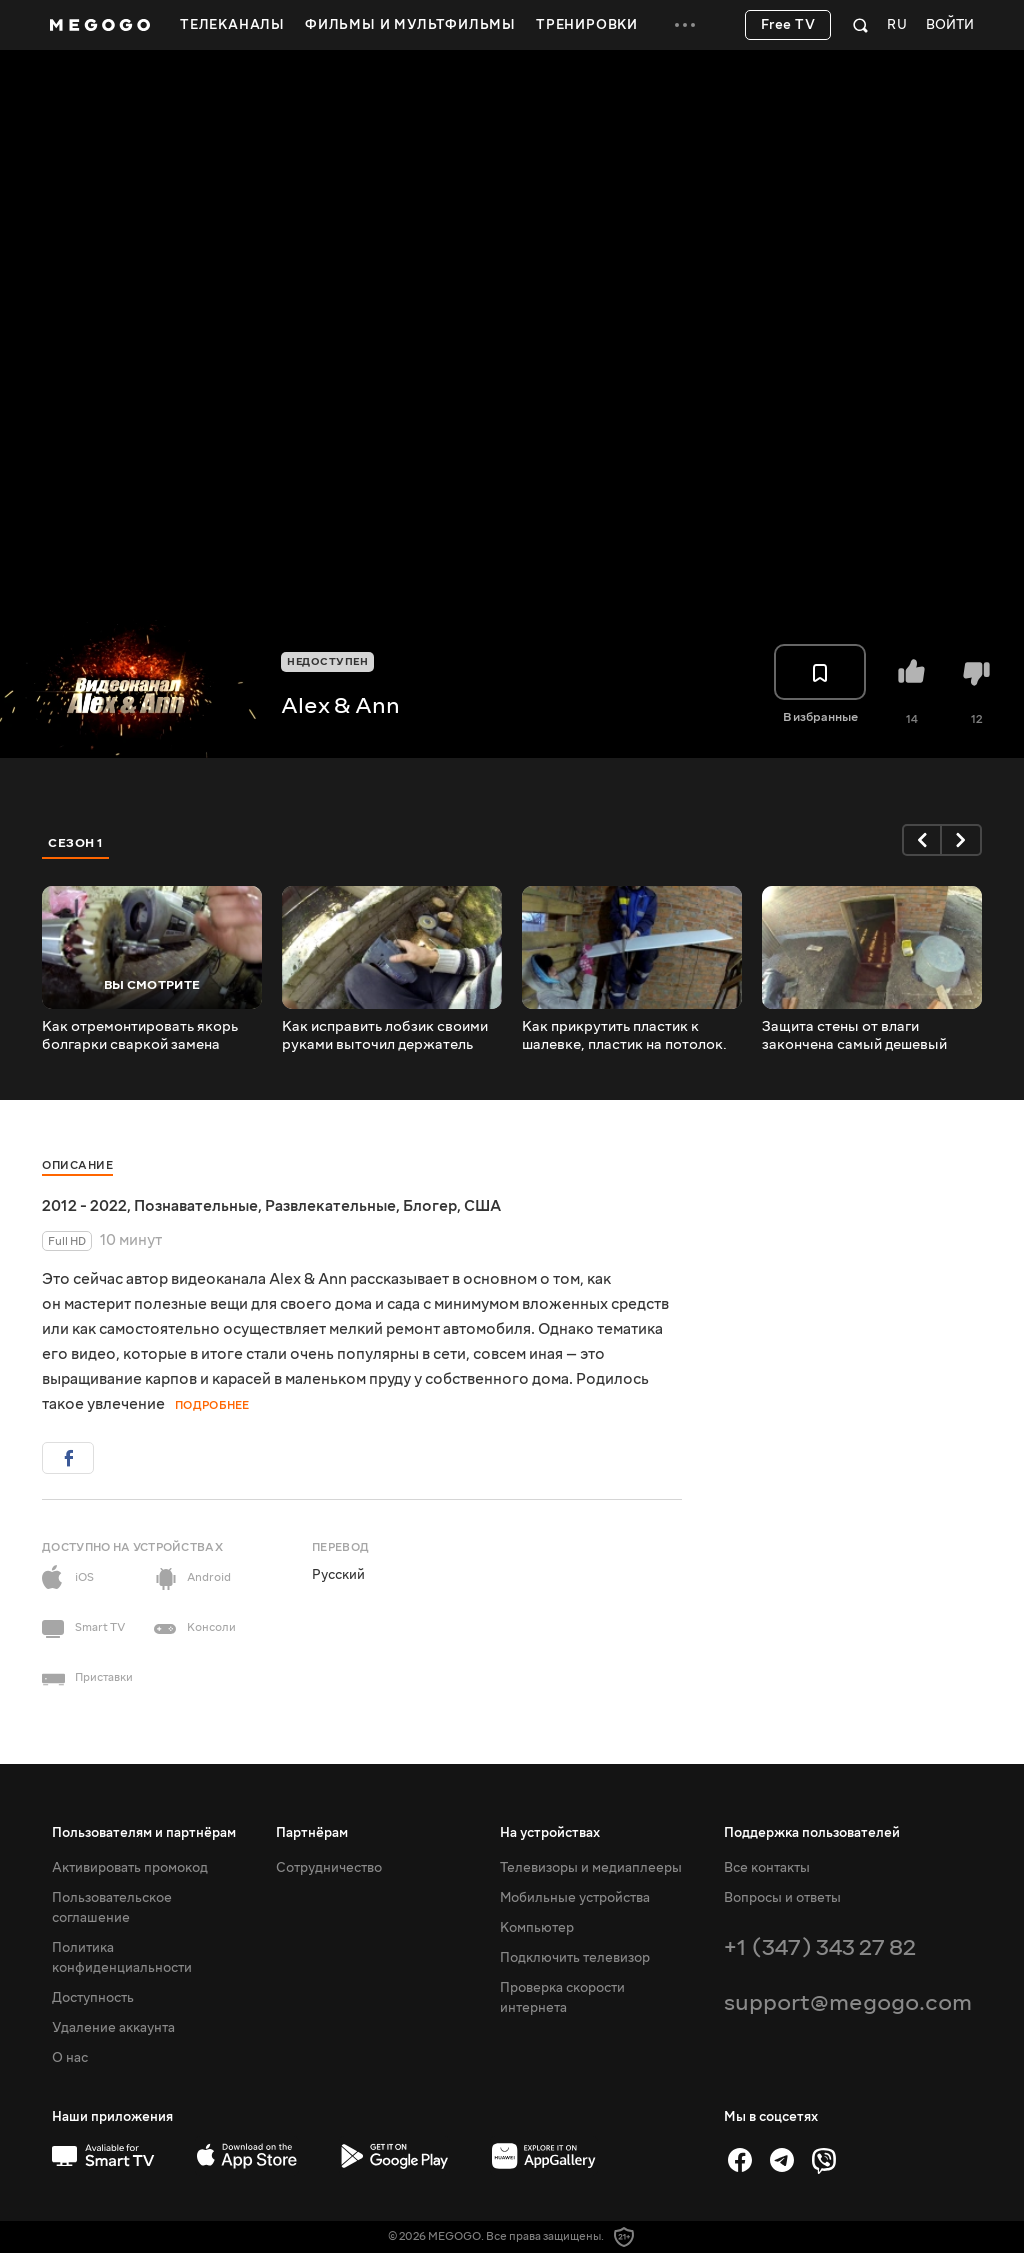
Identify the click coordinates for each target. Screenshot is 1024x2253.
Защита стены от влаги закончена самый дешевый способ (854, 1036)
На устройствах (550, 1833)
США (482, 1206)
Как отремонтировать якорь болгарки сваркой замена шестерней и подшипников (140, 1036)
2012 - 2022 (84, 1206)
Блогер (430, 1206)
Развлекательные (330, 1206)
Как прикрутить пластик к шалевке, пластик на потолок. (624, 1036)
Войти (950, 25)
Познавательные (196, 1206)
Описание (77, 1165)
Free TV (788, 25)
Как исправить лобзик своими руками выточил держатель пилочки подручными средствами (385, 1036)
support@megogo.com (848, 2002)
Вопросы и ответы (782, 1898)
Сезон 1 (76, 843)
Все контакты (767, 1868)
